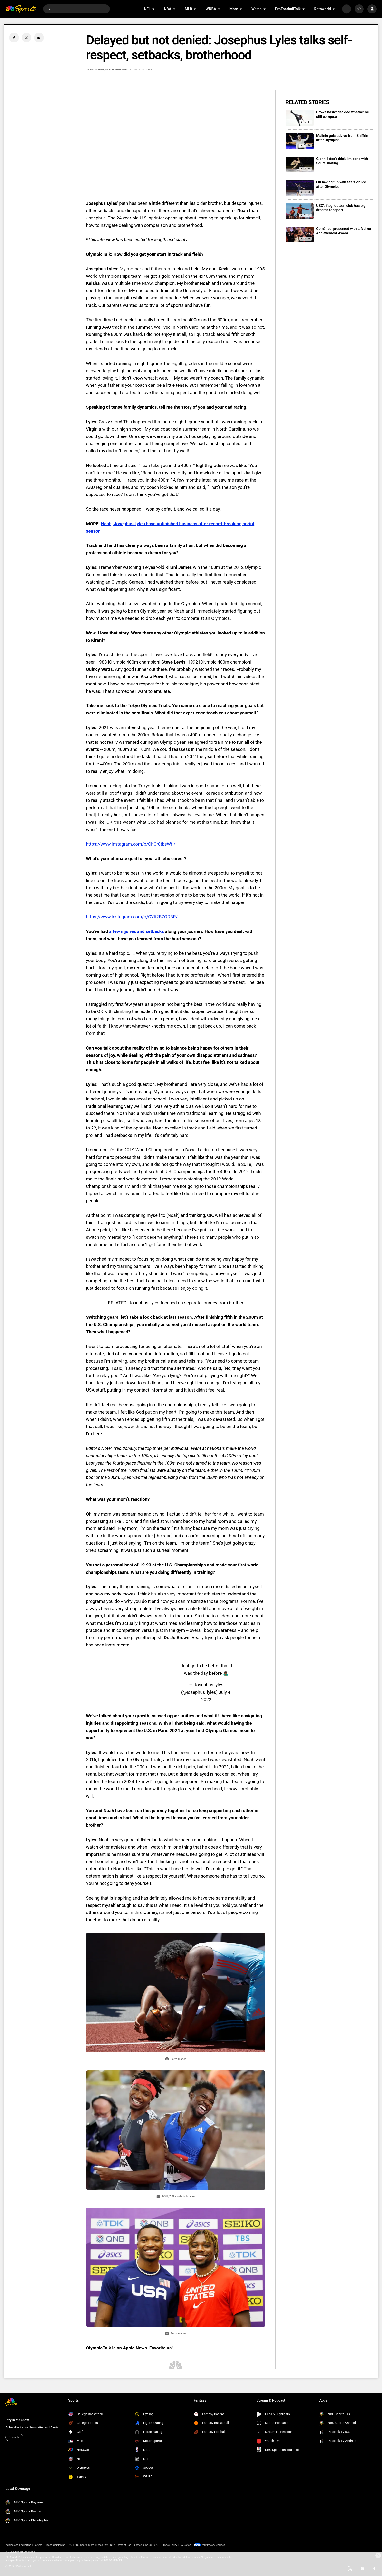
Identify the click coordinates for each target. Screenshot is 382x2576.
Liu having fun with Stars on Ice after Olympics (341, 184)
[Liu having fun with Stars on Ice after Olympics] (300, 188)
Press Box (102, 2544)
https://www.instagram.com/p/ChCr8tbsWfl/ (130, 844)
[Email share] (39, 37)
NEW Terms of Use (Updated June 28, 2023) (134, 2544)
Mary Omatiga (98, 69)
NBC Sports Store (84, 2544)
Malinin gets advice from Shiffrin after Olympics (342, 137)
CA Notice (185, 2544)
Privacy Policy (169, 2544)
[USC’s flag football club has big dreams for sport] (300, 211)
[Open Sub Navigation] (153, 9)
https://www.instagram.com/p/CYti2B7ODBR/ (132, 917)
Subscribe (14, 2437)
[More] (346, 8)
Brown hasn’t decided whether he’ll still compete (343, 114)
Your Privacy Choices (213, 2544)
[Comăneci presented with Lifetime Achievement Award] (300, 234)
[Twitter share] (26, 37)
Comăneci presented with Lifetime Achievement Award (343, 231)
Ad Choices (11, 2544)
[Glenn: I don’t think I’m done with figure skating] (300, 164)
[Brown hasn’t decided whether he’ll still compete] (300, 118)
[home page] (20, 9)
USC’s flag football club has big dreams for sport (340, 207)
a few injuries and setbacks (136, 931)
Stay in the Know (17, 2420)
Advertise (26, 2544)
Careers (38, 2544)
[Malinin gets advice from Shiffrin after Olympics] (300, 141)
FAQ (69, 2544)
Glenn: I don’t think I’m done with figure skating (342, 161)
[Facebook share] (14, 37)
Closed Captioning (55, 2544)
